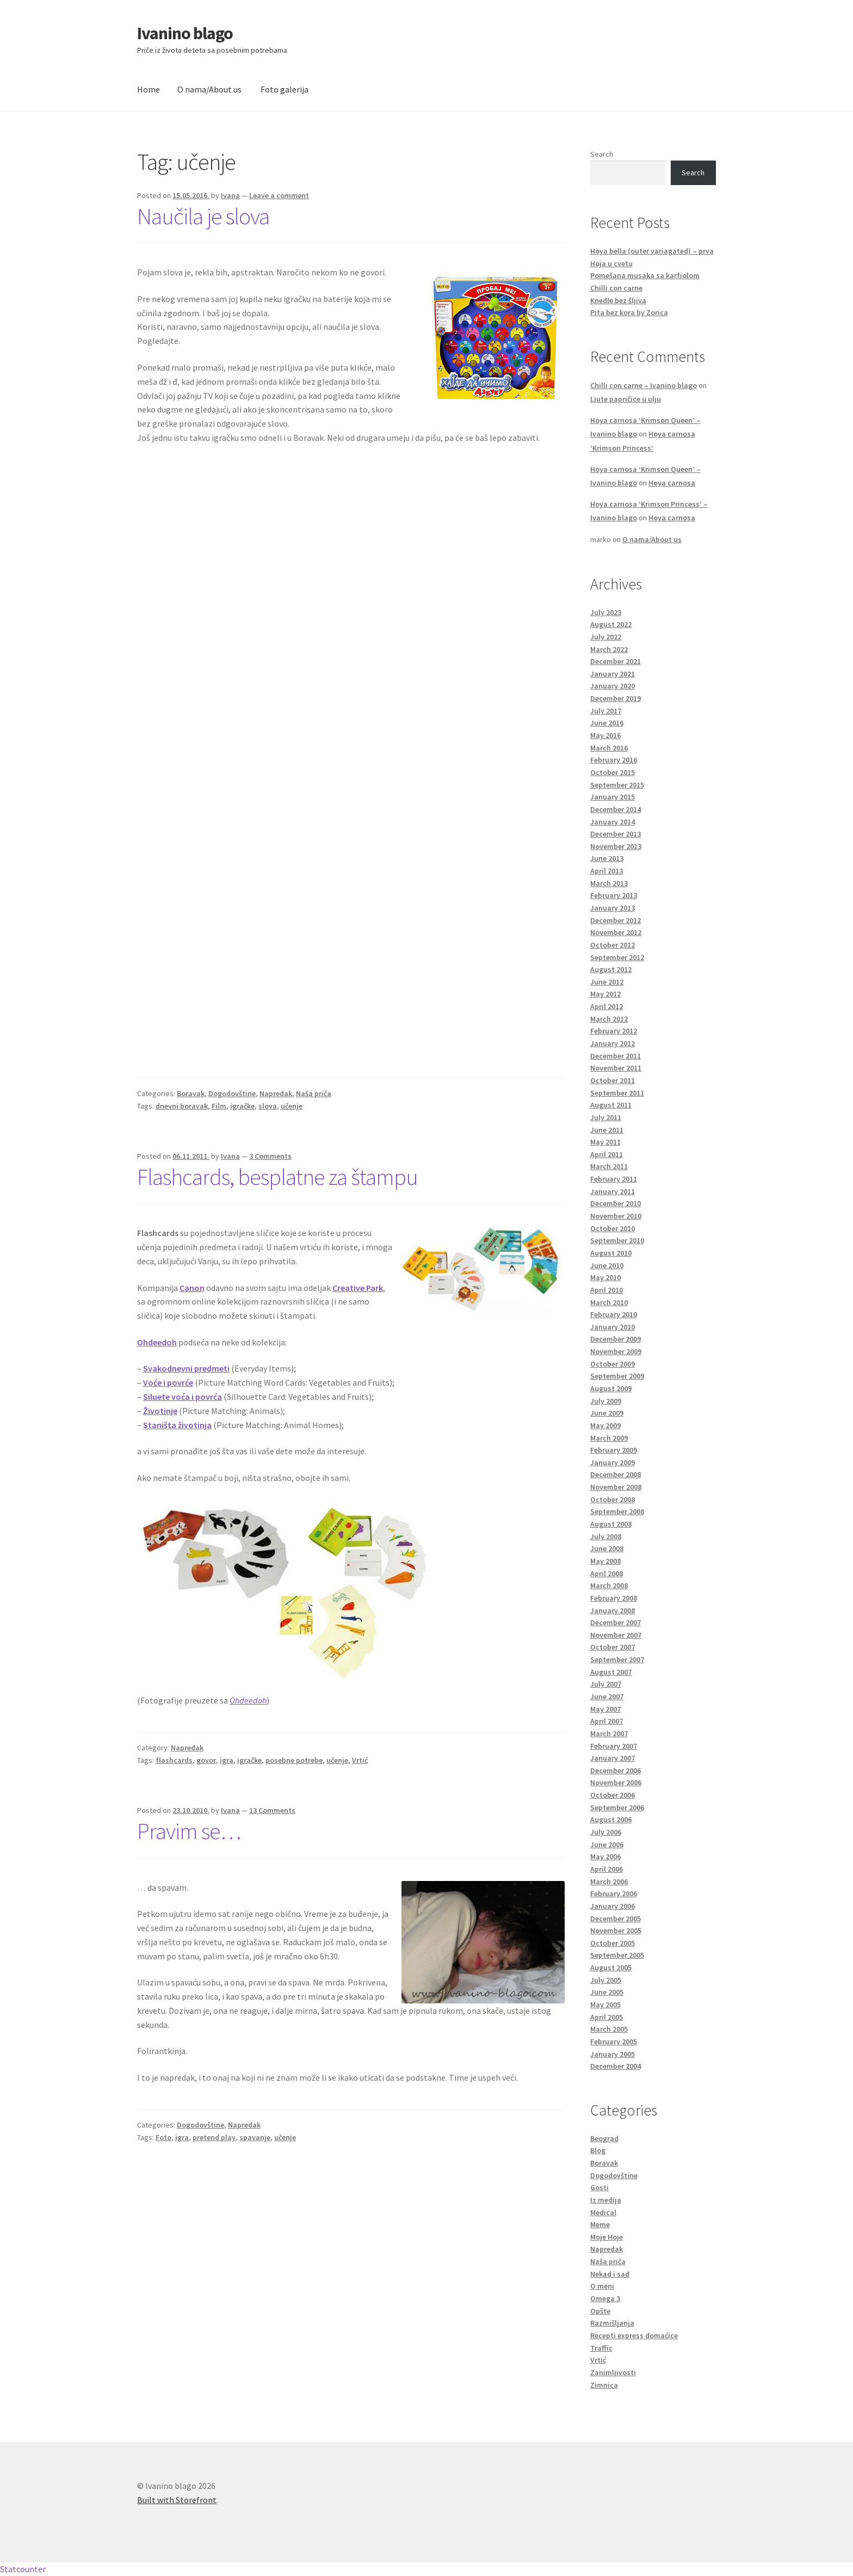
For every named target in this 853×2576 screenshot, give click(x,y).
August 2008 (611, 1524)
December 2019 (615, 698)
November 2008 (615, 1487)
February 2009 (613, 1450)
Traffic (601, 2348)
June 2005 (606, 1992)
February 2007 (613, 1746)
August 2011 (611, 1105)
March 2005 (609, 2029)
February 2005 (613, 2041)
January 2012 (612, 1043)
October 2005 (612, 1943)
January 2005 (612, 2054)
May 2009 (605, 1425)
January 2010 (612, 1327)
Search (601, 154)
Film (219, 1106)
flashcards (174, 1760)
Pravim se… (189, 1831)
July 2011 (605, 1117)
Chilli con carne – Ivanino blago (643, 385)
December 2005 (615, 1918)
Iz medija (605, 2200)
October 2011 (612, 1080)
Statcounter (23, 2568)
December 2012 (615, 920)
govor (206, 1760)
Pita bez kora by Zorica (629, 312)
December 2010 (615, 1203)
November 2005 (615, 1930)
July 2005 (605, 1980)
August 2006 (611, 1819)
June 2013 (606, 858)
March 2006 (609, 1881)
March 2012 (609, 1019)
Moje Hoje (606, 2237)
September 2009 (617, 1376)
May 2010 (605, 1277)
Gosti (599, 2187)
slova (267, 1106)
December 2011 (615, 1056)
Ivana (230, 195)
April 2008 (606, 1573)
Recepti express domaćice (634, 2335)
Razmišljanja (612, 2323)
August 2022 (611, 624)
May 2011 (605, 1142)
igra (226, 1760)
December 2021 (615, 661)
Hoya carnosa (671, 483)
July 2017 (605, 711)
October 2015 (612, 772)
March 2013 (609, 883)
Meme (600, 2224)
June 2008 (606, 1548)
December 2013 (615, 834)
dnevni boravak (182, 1106)
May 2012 (605, 994)
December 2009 (615, 1339)
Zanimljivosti (613, 2372)
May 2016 (605, 735)
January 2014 (612, 822)
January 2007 (612, 1758)
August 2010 (611, 1253)
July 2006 (605, 1832)
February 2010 (613, 1314)
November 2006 (615, 1782)
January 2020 (612, 686)
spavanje (254, 2137)
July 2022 (605, 637)
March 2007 (609, 1733)
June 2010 (606, 1265)
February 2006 (613, 1893)
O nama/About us (209, 89)
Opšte (600, 2311)
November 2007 (615, 1635)
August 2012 (611, 969)
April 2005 (606, 2017)
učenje (291, 1106)
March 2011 (609, 1166)
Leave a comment (279, 195)
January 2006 (612, 1906)
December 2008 (615, 1474)
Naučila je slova (203, 216)
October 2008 (612, 1499)
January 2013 (612, 908)
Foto (163, 2137)
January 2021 (612, 674)
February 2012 (613, 1031)
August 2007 (611, 1672)
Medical (603, 2212)
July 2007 (605, 1684)
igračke (242, 1106)
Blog (597, 2150)
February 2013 (613, 895)
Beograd (604, 2138)
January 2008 (612, 1610)
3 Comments (270, 1156)
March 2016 (609, 748)
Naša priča (313, 1093)
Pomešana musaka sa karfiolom (645, 275)
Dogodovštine (232, 1093)
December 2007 (615, 1622)
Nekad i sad (609, 2274)
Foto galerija (284, 89)
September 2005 (617, 1955)
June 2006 (606, 1844)
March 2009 (609, 1438)
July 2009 (605, 1401)
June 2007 (606, 1696)
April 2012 (606, 1006)
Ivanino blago (185, 33)
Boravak (191, 1093)
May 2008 (605, 1561)
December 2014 (615, 809)
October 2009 (612, 1364)
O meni (602, 2286)
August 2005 (611, 1967)
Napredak (275, 1093)
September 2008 (617, 1511)
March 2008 (609, 1585)
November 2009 (615, 1351)
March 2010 (609, 1302)
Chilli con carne (616, 288)
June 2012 (606, 982)
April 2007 (606, 1721)
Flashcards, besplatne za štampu (277, 1177)
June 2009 (606, 1413)
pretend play (214, 2137)
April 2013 (606, 871)
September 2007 (617, 1659)
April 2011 (606, 1154)
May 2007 (605, 1709)
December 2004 (615, 2066)
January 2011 (612, 1191)
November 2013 (615, 846)
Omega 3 (605, 2298)
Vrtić (360, 1760)
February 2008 (613, 1598)
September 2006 (617, 1807)
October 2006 (612, 1795)
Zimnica (604, 2385)
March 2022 (609, 649)
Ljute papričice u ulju (625, 399)
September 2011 (617, 1093)
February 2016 (613, 760)
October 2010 (612, 1228)
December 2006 (615, 1770)
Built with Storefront (177, 2499)
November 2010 (615, 1216)
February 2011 (613, 1179)
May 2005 (605, 2004)
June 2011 (606, 1130)
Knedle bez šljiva (618, 300)
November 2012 (615, 932)
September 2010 (617, 1240)
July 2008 (605, 1536)
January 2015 (612, 797)
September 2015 (617, 785)
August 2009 (611, 1388)
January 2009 (612, 1462)
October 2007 (612, 1647)
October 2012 (612, 945)
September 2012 (617, 957)
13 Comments (272, 1810)
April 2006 (606, 1869)
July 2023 (605, 612)
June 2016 (606, 723)
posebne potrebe (294, 1760)
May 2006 (605, 1856)
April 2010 (606, 1290)
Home (148, 89)
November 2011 (615, 1068)
